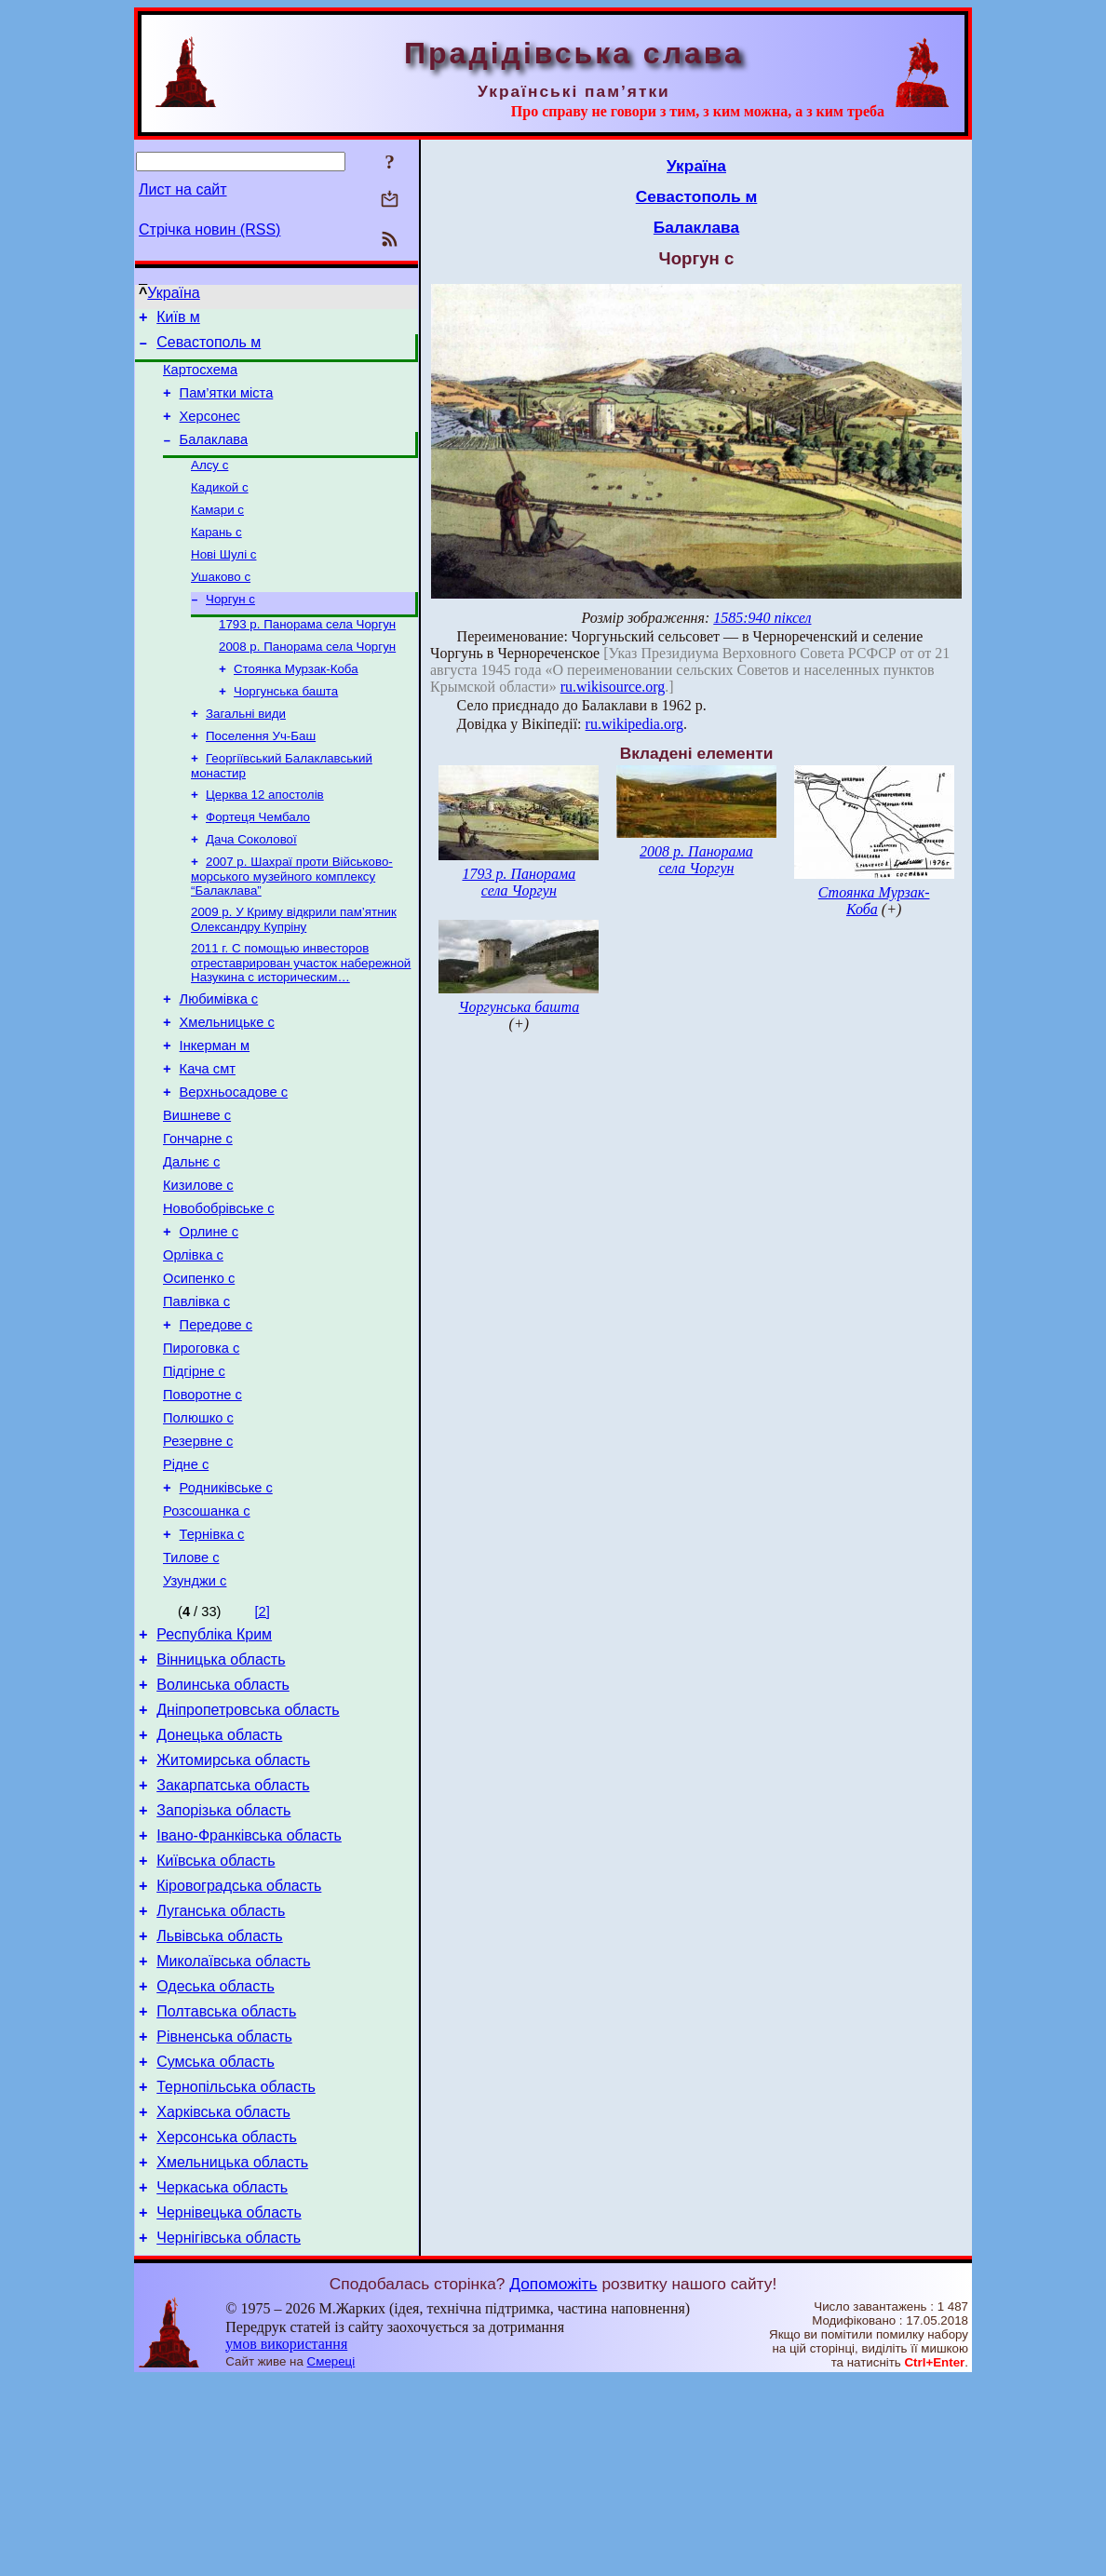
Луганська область (220, 2071)
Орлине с (209, 1316)
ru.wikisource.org (613, 687)
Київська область (215, 2015)
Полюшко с (198, 1524)
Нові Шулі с (223, 580)
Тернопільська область (236, 2266)
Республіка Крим (214, 1764)
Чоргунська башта (286, 728)
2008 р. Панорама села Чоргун (307, 680)
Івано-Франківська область (249, 1987)
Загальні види (246, 753)
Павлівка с (196, 1394)
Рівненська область (224, 2211)
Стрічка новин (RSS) (209, 229)
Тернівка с (212, 1655)
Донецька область (219, 1875)
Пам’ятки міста (227, 404)
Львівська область (219, 2099)
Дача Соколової (251, 888)
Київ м (178, 320)
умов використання (286, 2540)
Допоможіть (553, 2480)
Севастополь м (208, 348)
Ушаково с (220, 605)
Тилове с (191, 1681)
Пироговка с (201, 1446)
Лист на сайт (183, 189)
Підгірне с (194, 1472)
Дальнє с (191, 1238)
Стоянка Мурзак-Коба (296, 704)
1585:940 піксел (762, 618)
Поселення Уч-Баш (261, 777)
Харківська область (223, 2294)
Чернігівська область (228, 2434)
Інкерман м (215, 1107)
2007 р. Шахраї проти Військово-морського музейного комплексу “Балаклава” (292, 926)
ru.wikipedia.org (634, 724)
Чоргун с (230, 629)
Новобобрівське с (219, 1290)
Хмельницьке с (227, 1081)
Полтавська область (226, 2183)
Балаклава (214, 456)
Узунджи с (194, 1707)
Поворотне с (202, 1498)
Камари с (217, 532)
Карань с (216, 556)
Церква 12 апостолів (265, 839)
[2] (262, 1738)
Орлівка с (193, 1342)
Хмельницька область (232, 2350)
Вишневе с (197, 1186)
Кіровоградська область (238, 2043)
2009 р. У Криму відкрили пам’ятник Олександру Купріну (294, 971)
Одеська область (215, 2155)
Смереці (331, 2558)
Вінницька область (220, 1792)
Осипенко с (199, 1368)
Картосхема (200, 378)
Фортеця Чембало (258, 863)
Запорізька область (223, 1959)
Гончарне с (198, 1212)
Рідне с (186, 1577)
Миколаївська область (233, 2127)
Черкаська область (222, 2378)
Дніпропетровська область (247, 1847)
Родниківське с (226, 1603)
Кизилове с (198, 1264)
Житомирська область (233, 1903)
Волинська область (223, 1819)
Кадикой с (220, 508)
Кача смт (208, 1133)
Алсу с (209, 484)
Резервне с (198, 1551)
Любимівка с (219, 1055)
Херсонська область (226, 2322)
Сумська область (215, 2238)
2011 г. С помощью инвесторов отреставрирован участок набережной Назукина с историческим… (301, 1016)
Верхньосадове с (234, 1160)
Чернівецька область (229, 2406)
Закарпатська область (232, 1931)
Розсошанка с (206, 1629)
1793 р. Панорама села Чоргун (307, 656)
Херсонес (210, 430)
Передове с (216, 1420)
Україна (173, 293)
